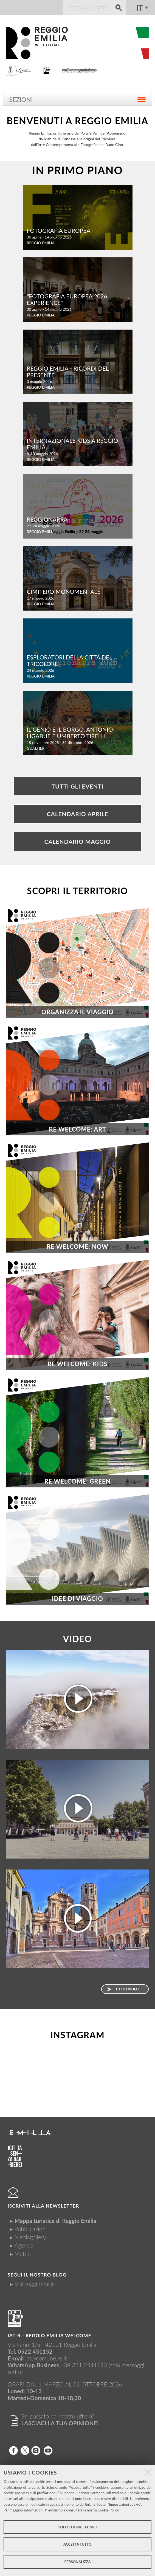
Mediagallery (30, 2237)
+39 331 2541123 (83, 2365)
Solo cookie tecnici (77, 2527)
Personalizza (77, 2562)
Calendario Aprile (77, 813)
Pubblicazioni (31, 2228)
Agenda (24, 2245)
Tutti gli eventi (78, 786)
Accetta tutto (77, 2544)
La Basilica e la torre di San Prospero (77, 1973)
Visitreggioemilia (35, 2283)
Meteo (23, 2253)
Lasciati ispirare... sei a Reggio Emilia (77, 1864)
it (139, 7)
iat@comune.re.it (46, 2358)
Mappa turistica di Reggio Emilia (55, 2220)
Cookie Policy (108, 2510)
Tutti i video (127, 1989)
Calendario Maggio (77, 841)
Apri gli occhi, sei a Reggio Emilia (77, 1754)
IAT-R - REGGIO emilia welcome (49, 2335)
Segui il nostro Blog (37, 2275)
